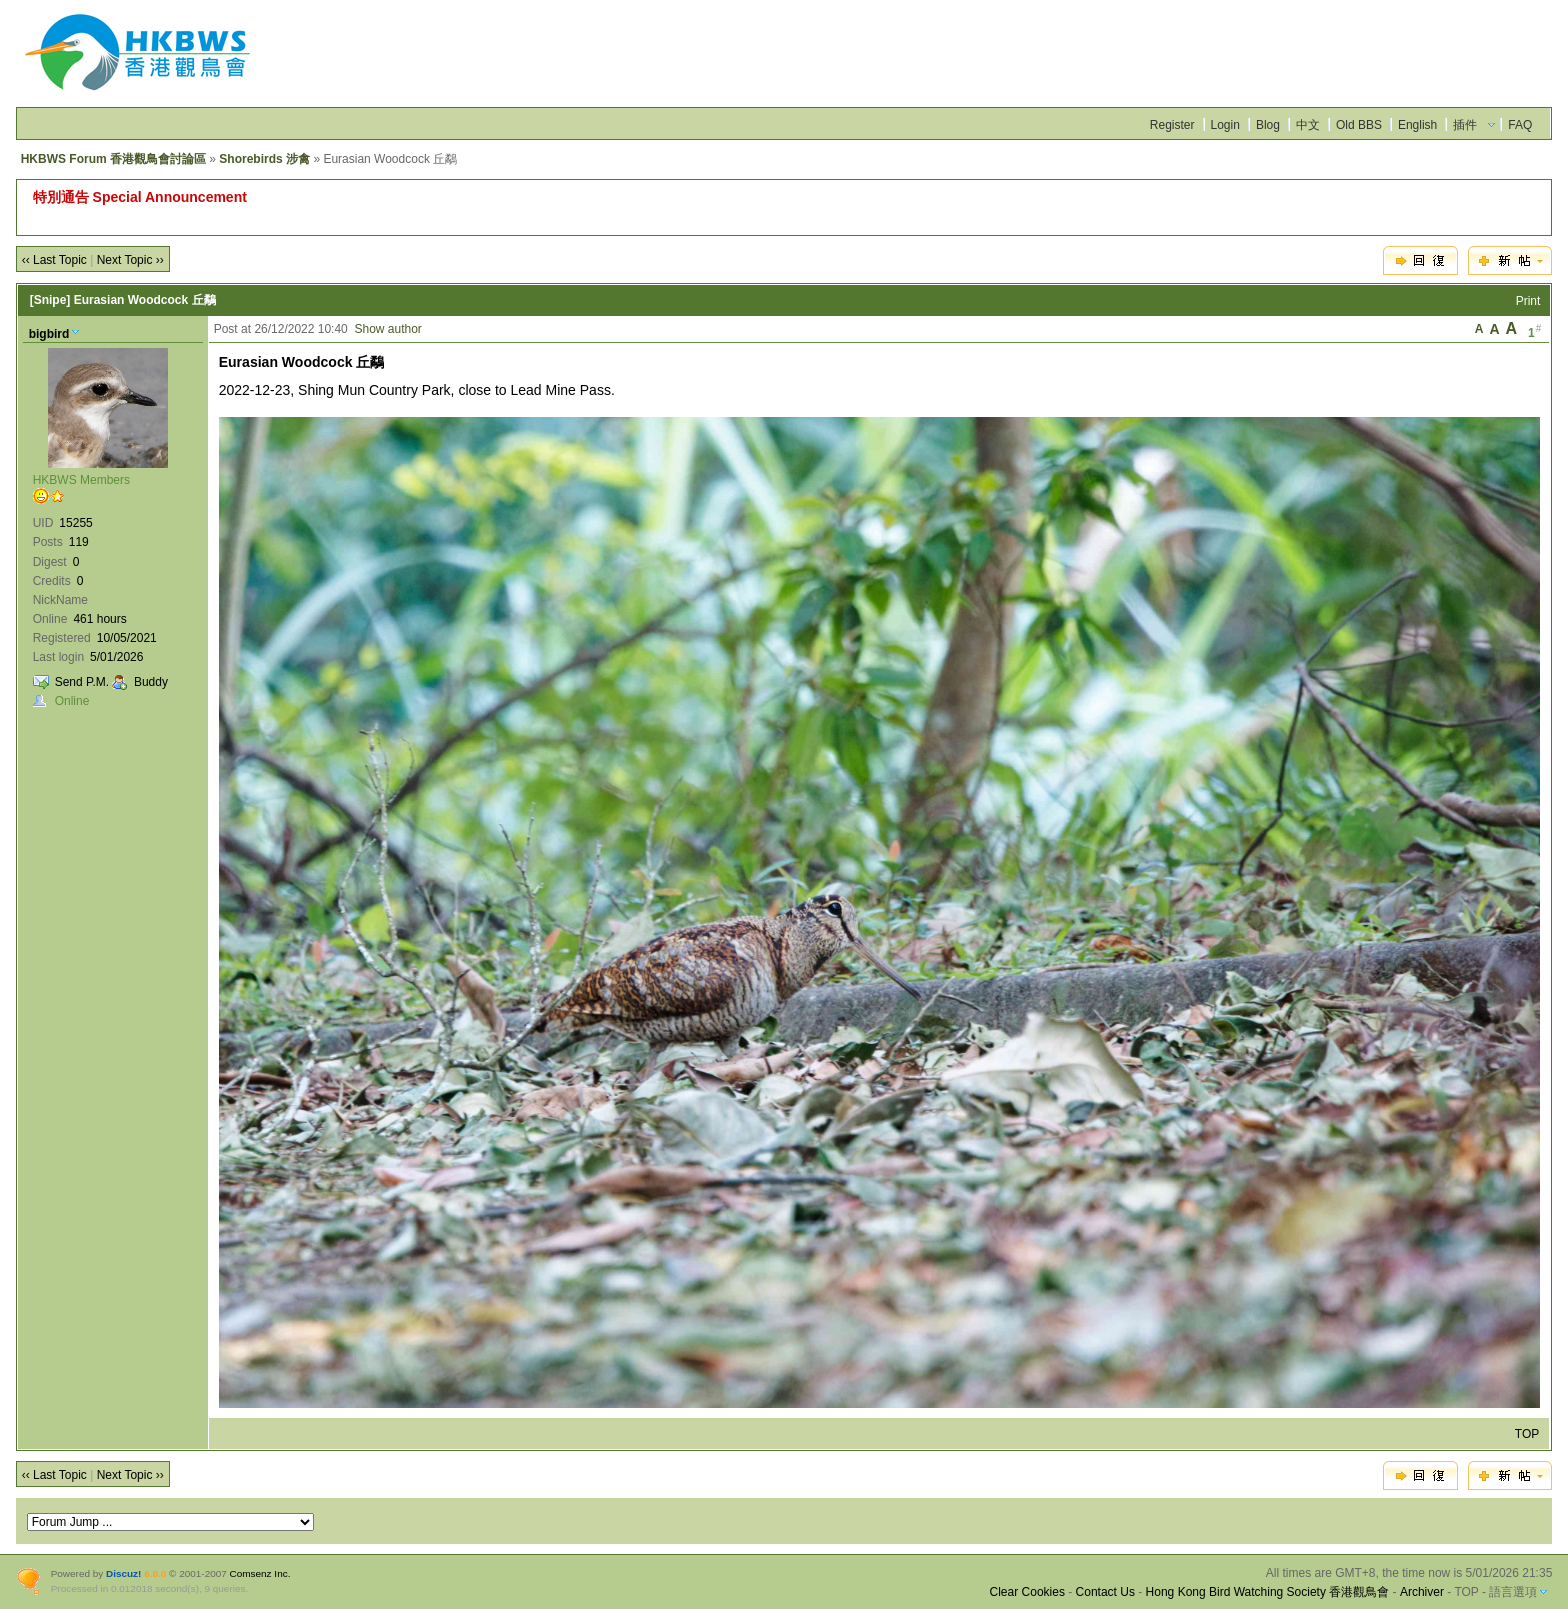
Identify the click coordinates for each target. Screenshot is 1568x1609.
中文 (1308, 125)
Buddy (151, 682)
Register (1172, 125)
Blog (1268, 125)
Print (1528, 301)
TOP (1527, 1434)
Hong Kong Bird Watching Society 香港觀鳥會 (1268, 1592)
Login (1225, 125)
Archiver (1422, 1592)
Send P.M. (82, 682)
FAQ (1520, 125)
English (1417, 125)
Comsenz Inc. (260, 1573)
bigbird (49, 334)
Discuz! (123, 1573)
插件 (1465, 125)
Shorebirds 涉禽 (264, 159)
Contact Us (1105, 1592)
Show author (387, 329)
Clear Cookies (1027, 1592)
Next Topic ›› (130, 260)
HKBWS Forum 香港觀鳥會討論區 (113, 159)
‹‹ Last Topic (54, 260)
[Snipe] (50, 300)
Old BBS (1359, 125)
